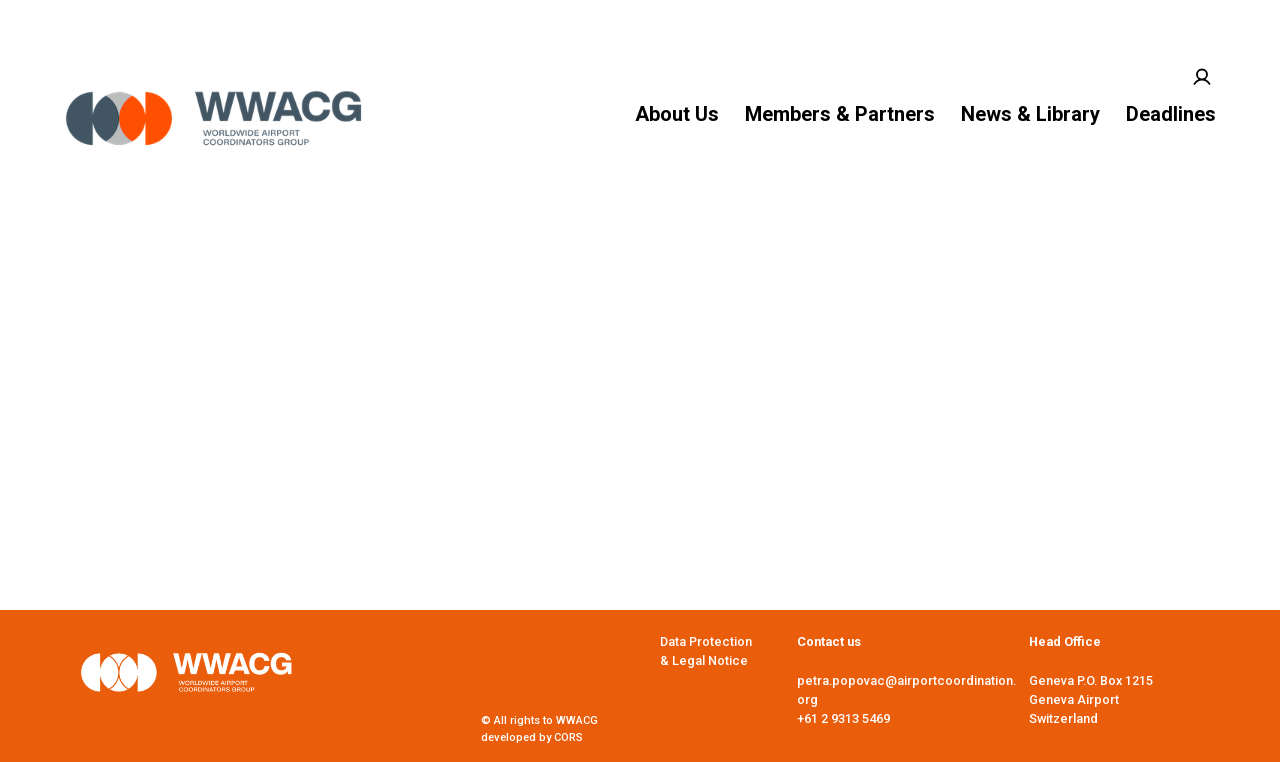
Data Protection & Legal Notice (706, 651)
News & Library (1030, 114)
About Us (677, 114)
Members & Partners (840, 114)
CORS (568, 737)
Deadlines (1171, 114)
